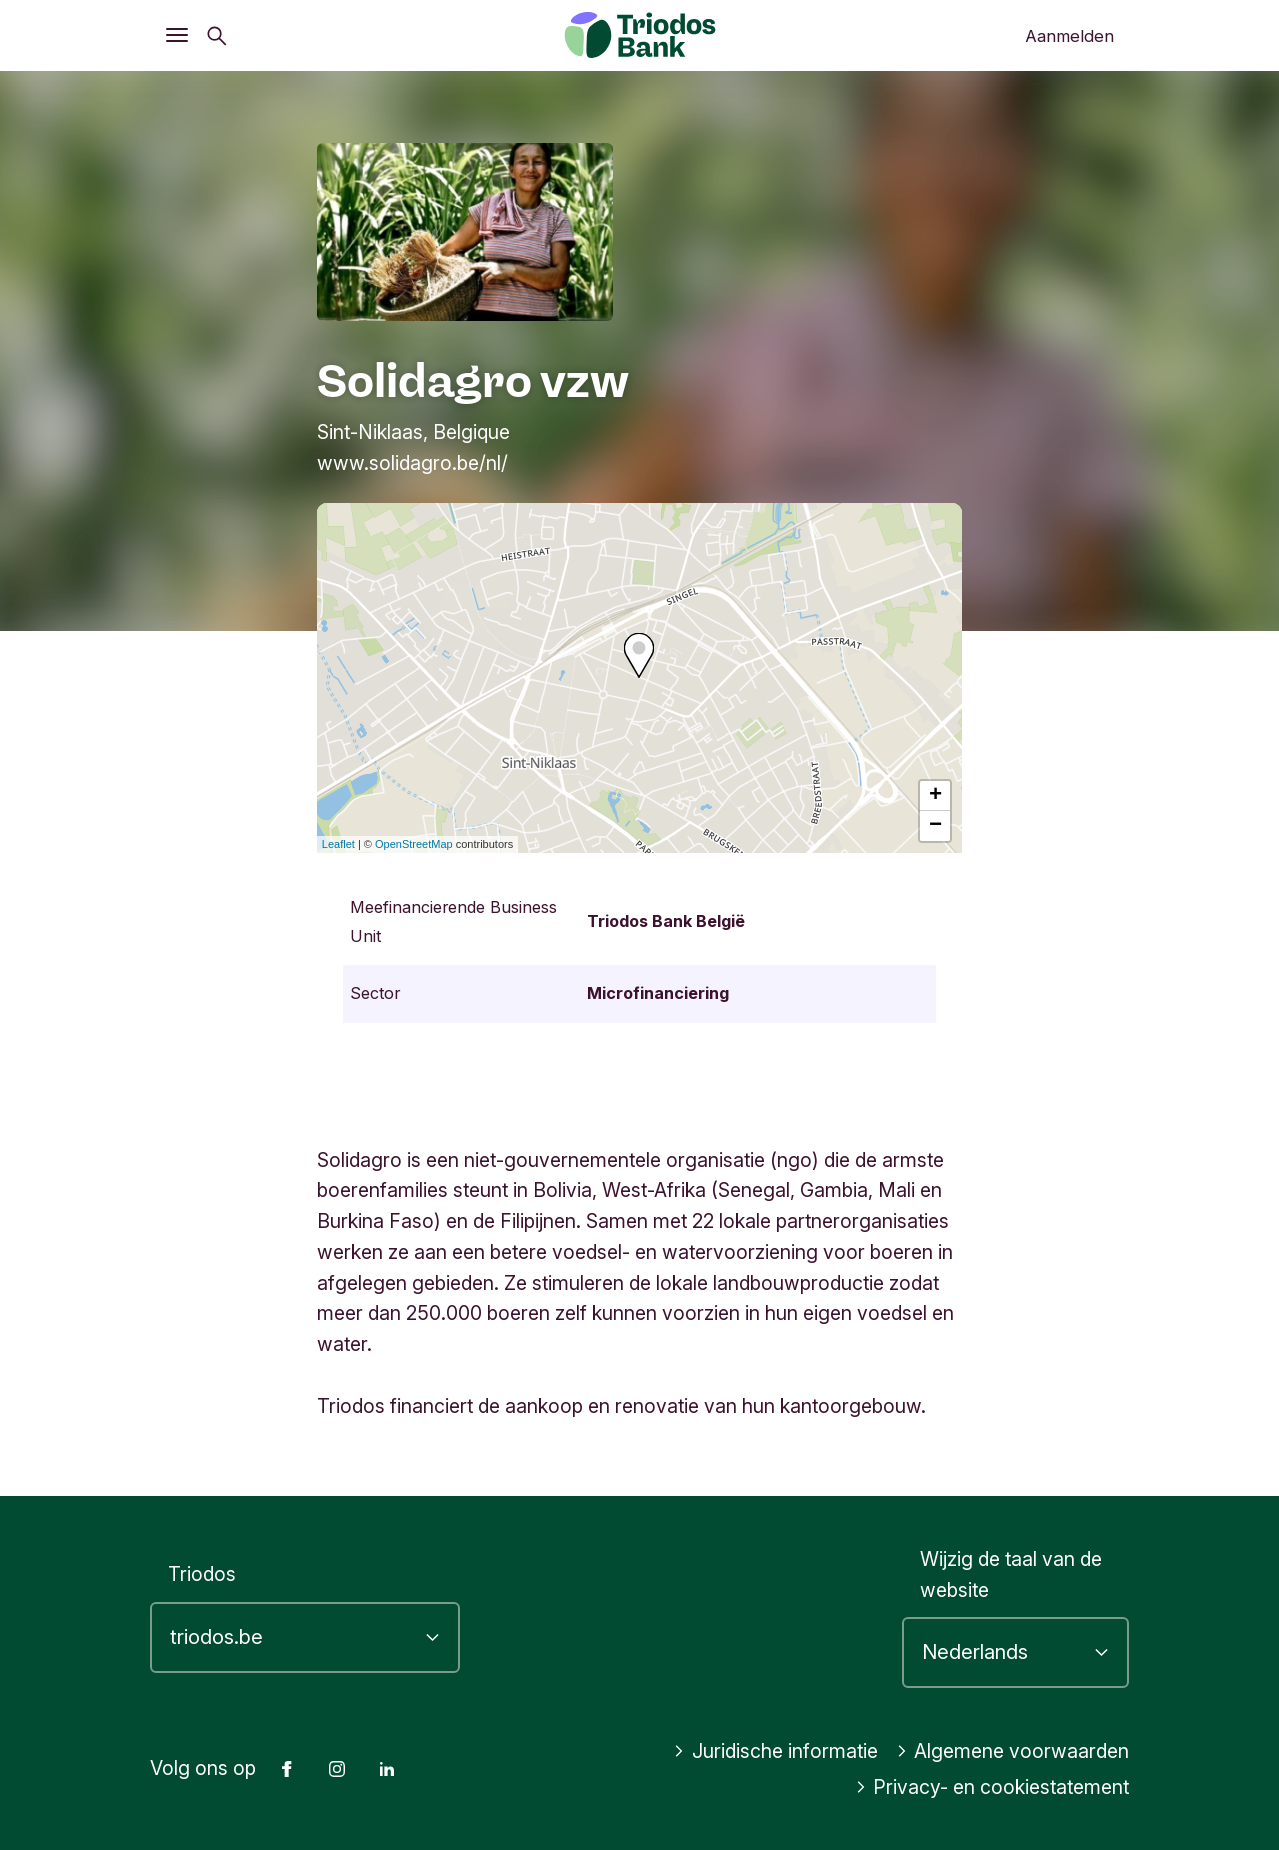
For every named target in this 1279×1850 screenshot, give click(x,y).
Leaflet (338, 844)
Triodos (202, 1574)
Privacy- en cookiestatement (992, 1787)
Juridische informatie (775, 1751)
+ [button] (935, 796)
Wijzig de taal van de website (1011, 1574)
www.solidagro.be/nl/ (412, 463)
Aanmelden (1069, 36)
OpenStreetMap (414, 844)
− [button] (935, 826)
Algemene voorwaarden (1013, 1751)
